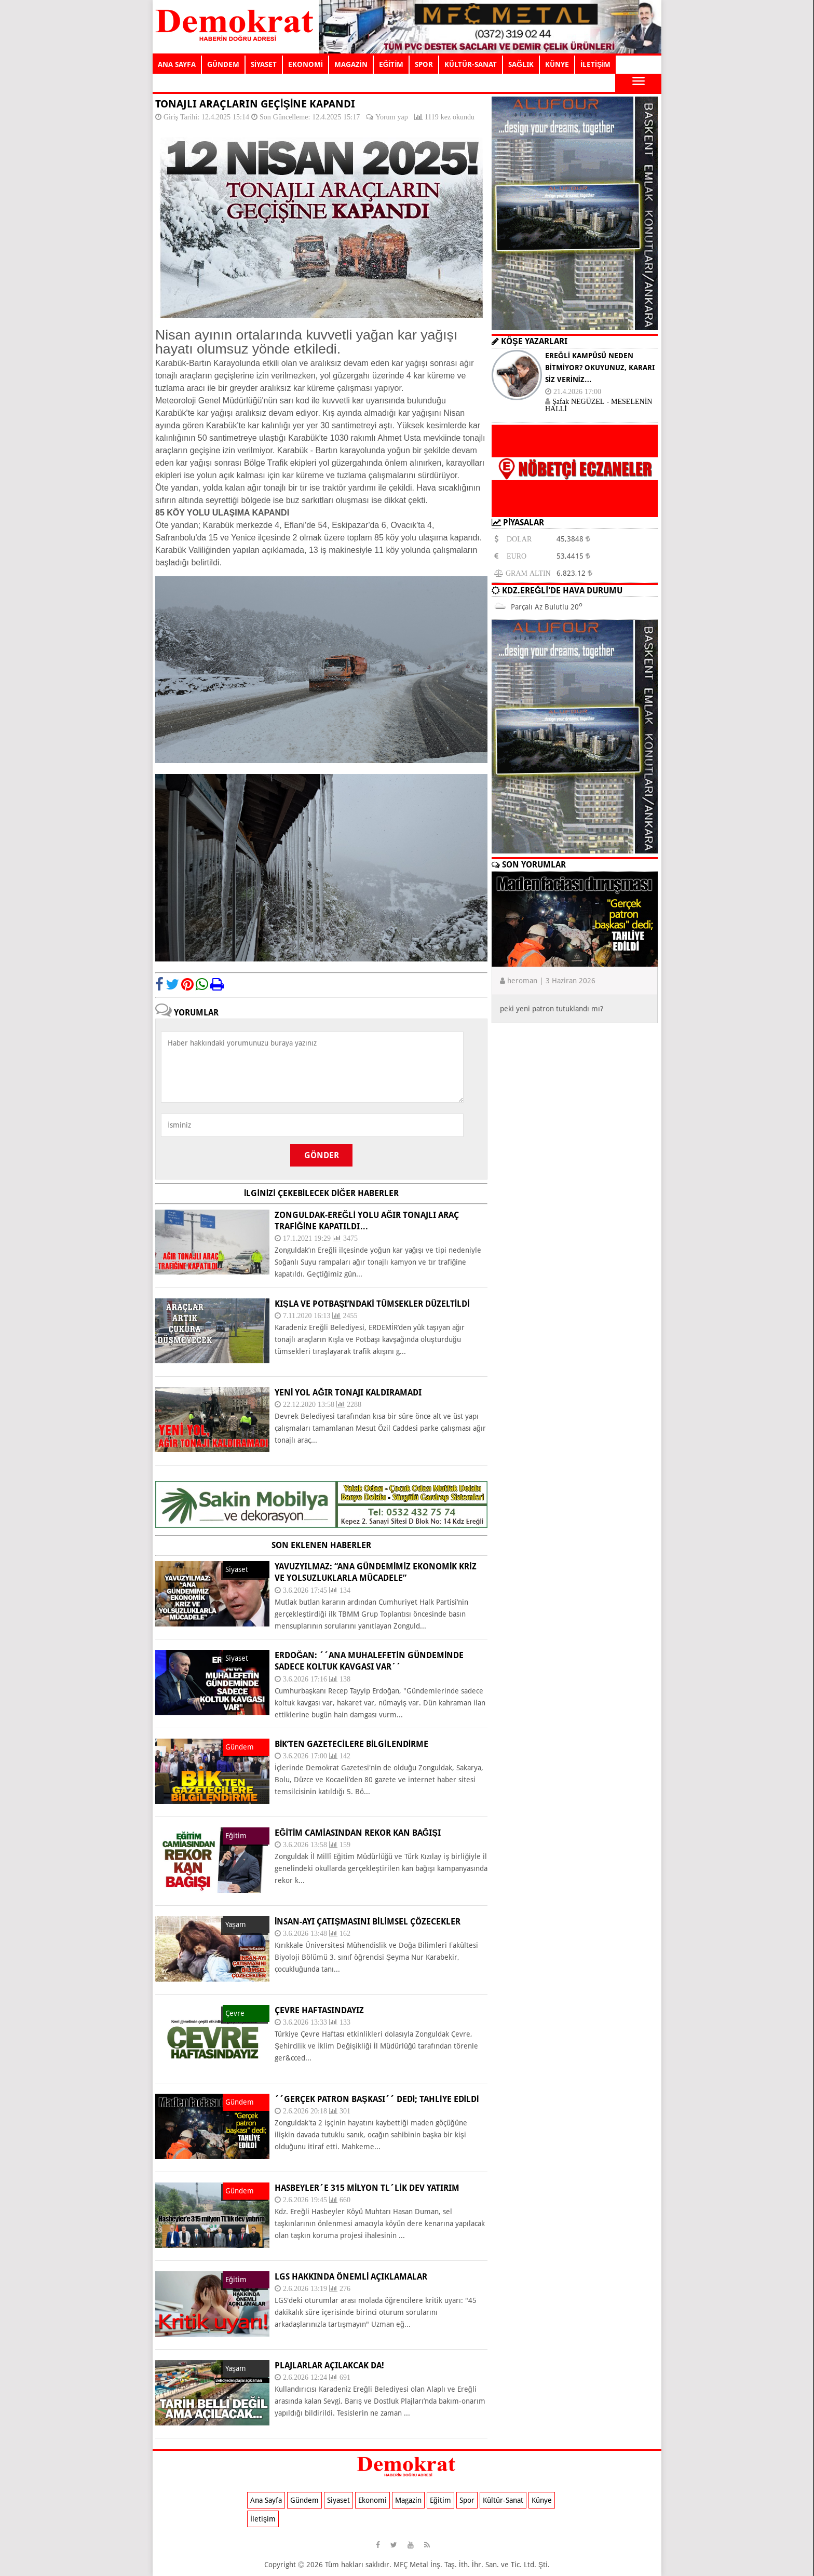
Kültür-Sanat (503, 2500)
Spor (466, 2500)
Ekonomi (372, 2500)
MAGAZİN (351, 64)
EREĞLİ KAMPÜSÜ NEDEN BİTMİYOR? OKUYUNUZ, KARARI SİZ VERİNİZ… (600, 367)
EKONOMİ (305, 64)
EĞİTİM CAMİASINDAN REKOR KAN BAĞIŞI (358, 1833)
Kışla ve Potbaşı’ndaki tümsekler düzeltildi (372, 1304)
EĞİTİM (391, 64)
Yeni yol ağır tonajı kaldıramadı (348, 1393)
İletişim (263, 2519)
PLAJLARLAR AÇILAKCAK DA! (329, 2365)
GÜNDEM (223, 64)
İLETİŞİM (595, 64)
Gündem (304, 2500)
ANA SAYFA (177, 64)
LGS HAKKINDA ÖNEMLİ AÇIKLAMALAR (351, 2277)
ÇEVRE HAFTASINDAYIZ (319, 2010)
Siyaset (338, 2500)
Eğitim (440, 2500)
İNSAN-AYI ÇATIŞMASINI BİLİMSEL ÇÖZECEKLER (367, 1922)
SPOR (424, 64)
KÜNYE (557, 64)
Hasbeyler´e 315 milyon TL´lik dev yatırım (367, 2188)
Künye (542, 2500)
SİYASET (264, 64)
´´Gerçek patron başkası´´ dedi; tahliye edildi (377, 2099)
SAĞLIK (521, 64)
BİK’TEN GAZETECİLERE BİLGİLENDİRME (351, 1744)
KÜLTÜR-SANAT (470, 64)
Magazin (408, 2500)
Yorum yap (391, 116)
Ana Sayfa (266, 2500)
